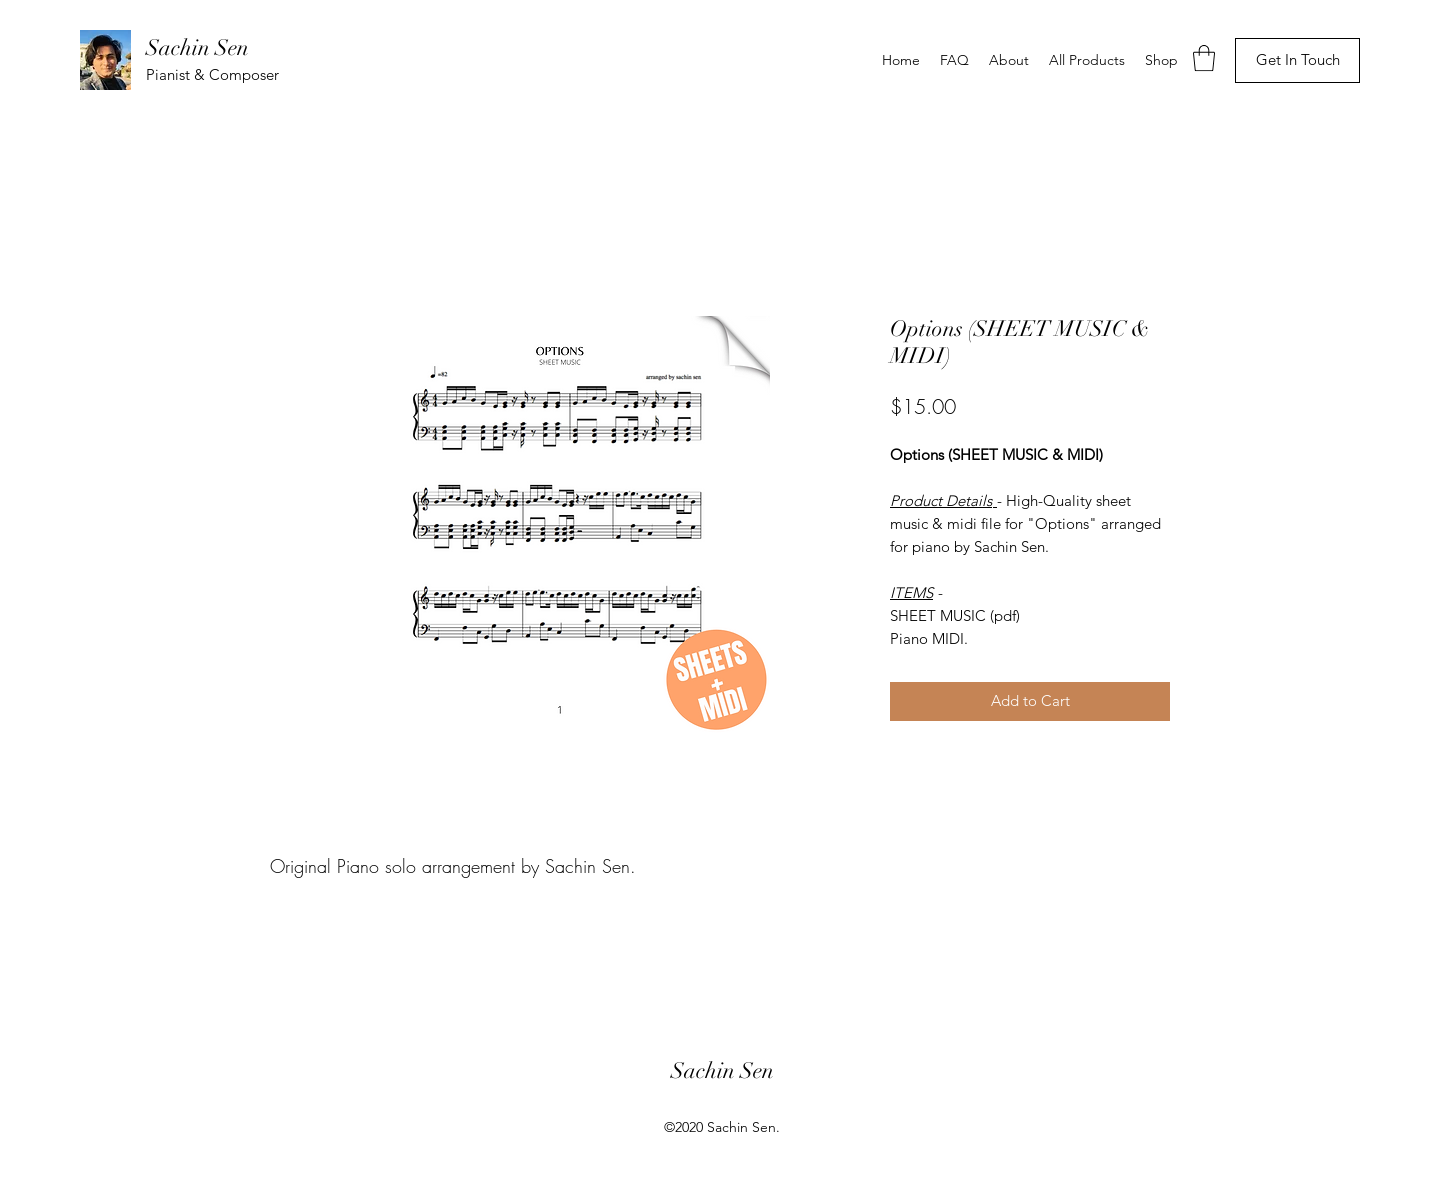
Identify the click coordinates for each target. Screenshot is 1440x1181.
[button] (1204, 58)
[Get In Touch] (1297, 60)
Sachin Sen (197, 47)
